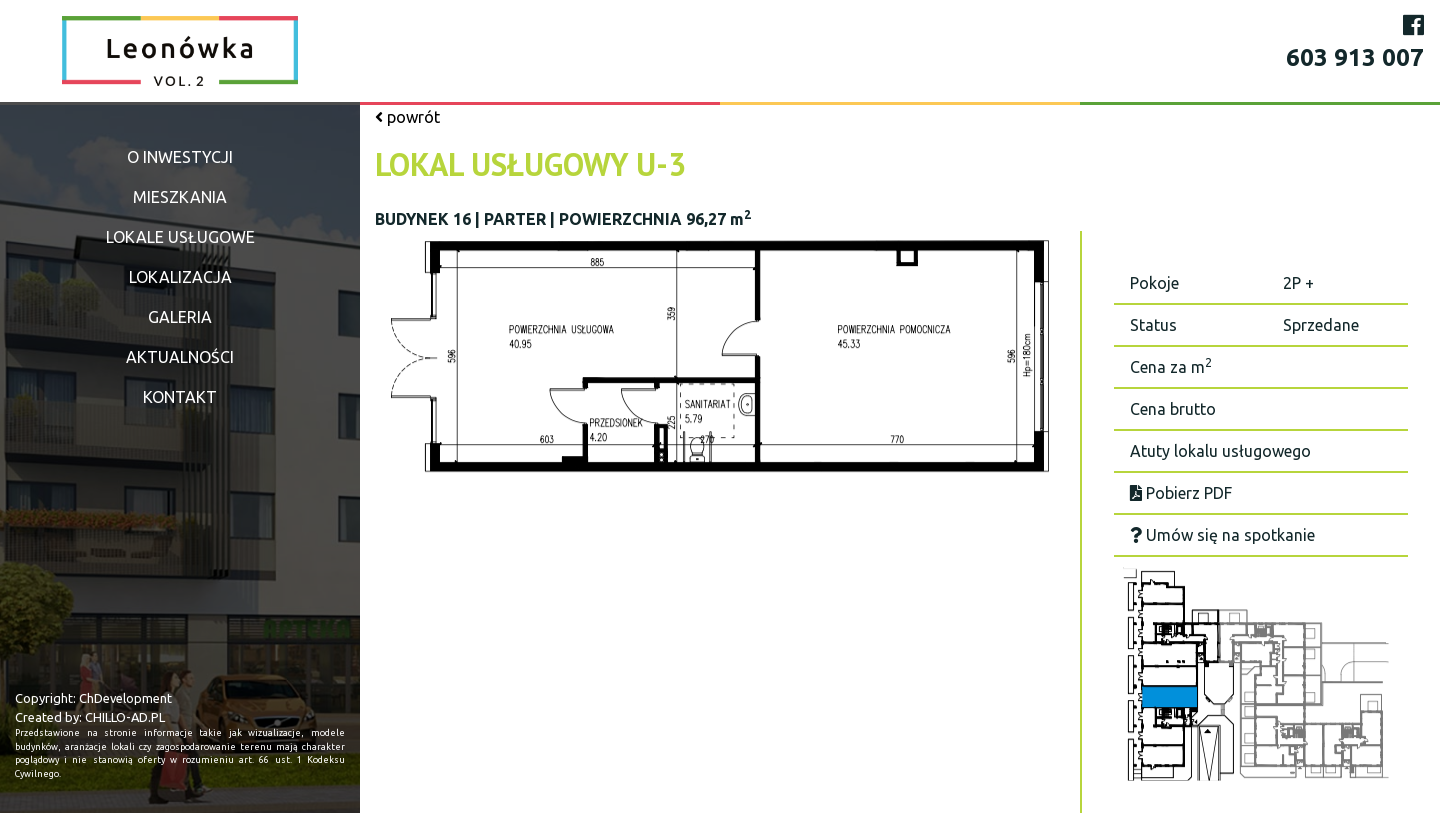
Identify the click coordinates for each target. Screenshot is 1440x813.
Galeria (180, 317)
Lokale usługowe (180, 237)
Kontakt (180, 397)
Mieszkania (180, 197)
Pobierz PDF (1181, 493)
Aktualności (180, 357)
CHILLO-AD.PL (125, 717)
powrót (407, 117)
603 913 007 (1355, 57)
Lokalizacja (180, 277)
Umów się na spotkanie (1222, 535)
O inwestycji (180, 157)
